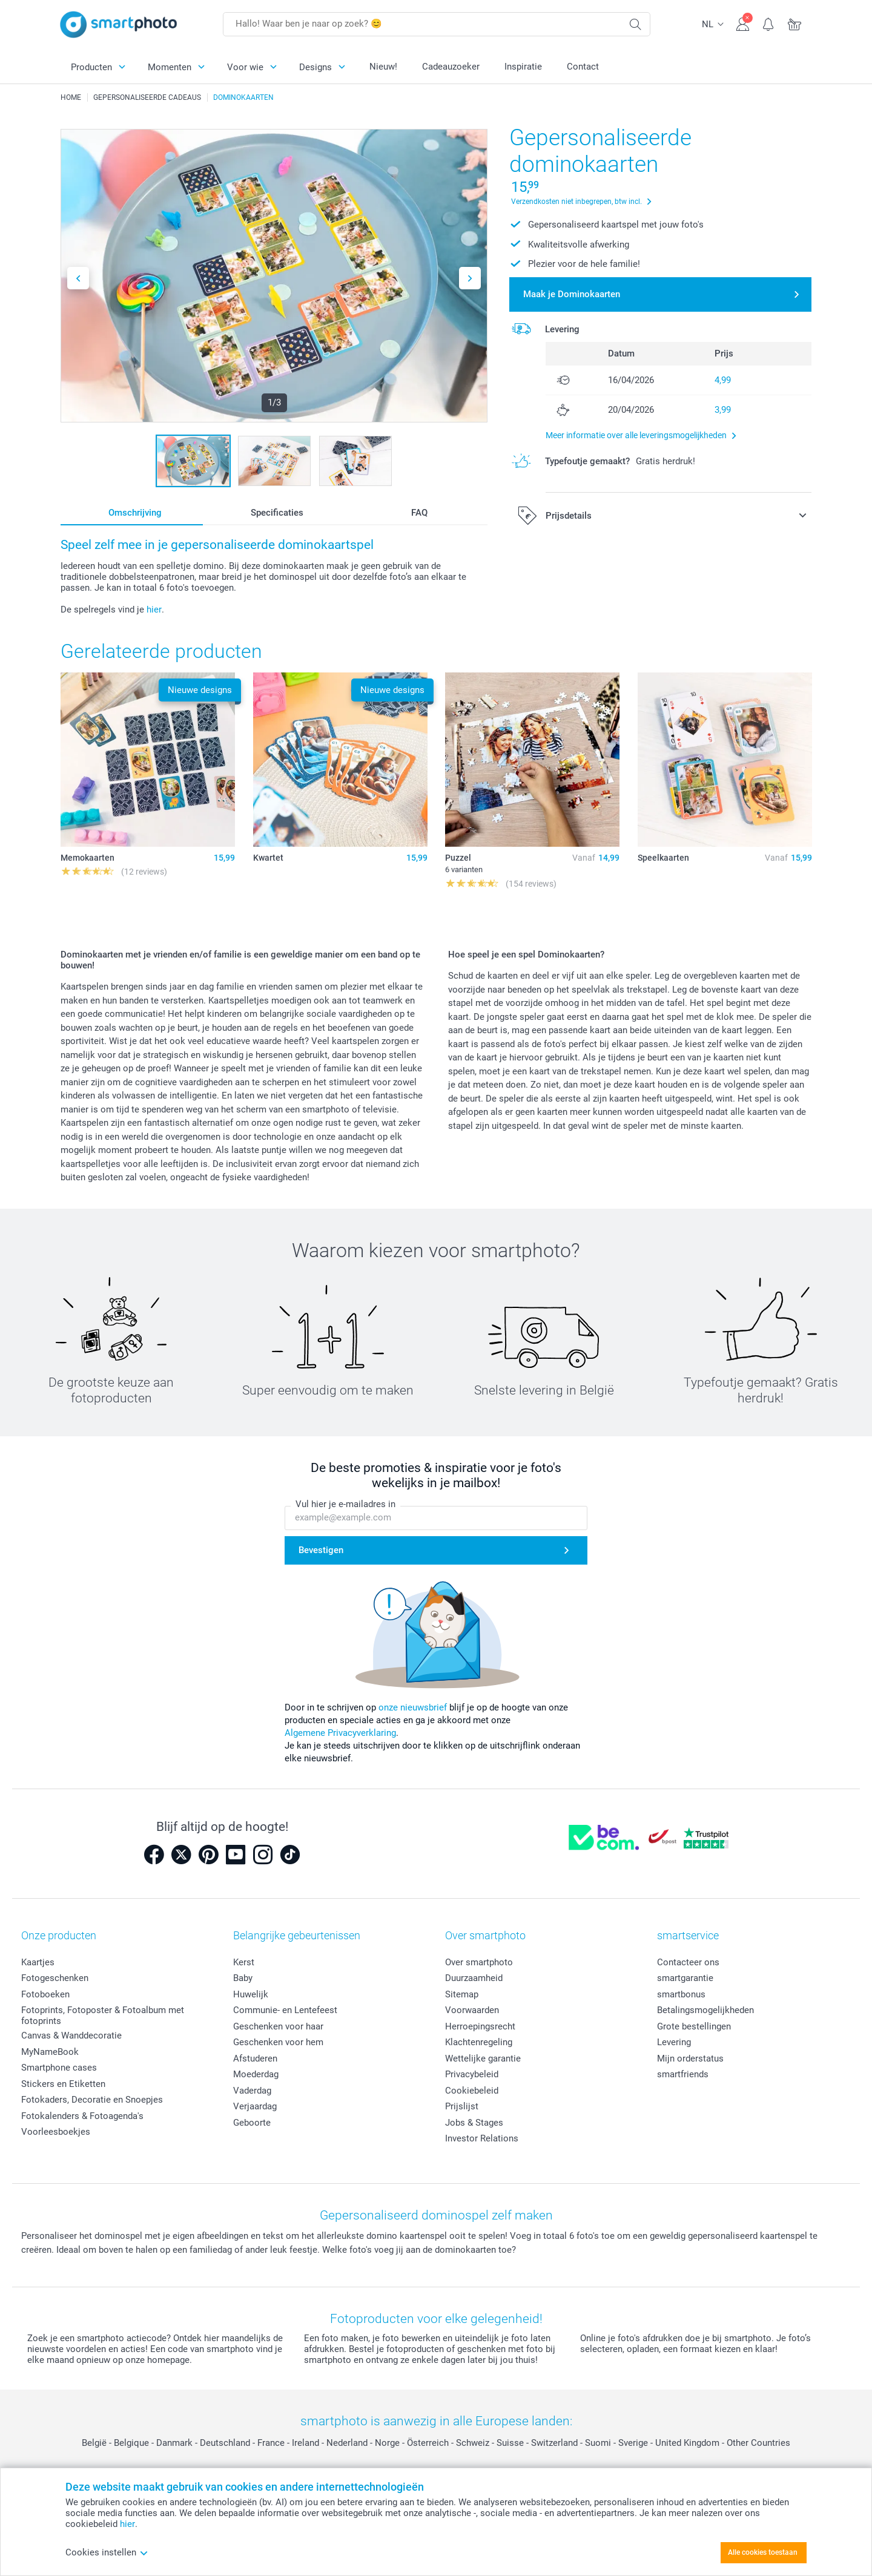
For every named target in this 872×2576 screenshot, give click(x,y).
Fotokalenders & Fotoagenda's (82, 2116)
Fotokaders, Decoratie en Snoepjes (92, 2099)
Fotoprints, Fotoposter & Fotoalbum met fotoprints (102, 2015)
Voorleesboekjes (55, 2131)
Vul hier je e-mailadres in (345, 1504)
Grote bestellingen (694, 2026)
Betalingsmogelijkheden (705, 2010)
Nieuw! (383, 66)
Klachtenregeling (478, 2042)
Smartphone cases (59, 2067)
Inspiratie (523, 66)
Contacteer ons (688, 1962)
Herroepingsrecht (480, 2026)
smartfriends (682, 2074)
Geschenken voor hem (278, 2042)
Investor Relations (481, 2138)
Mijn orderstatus (690, 2058)
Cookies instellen (106, 2552)
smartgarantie (685, 1978)
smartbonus (681, 1994)
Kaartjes (37, 1962)
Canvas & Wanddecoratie (71, 2035)
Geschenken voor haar (278, 2026)
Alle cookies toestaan (763, 2552)
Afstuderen (255, 2058)
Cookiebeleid (471, 2090)
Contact (583, 66)
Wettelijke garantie (483, 2058)
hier (154, 609)
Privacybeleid (471, 2074)
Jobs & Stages (474, 2122)
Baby (243, 1978)
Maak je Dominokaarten (571, 294)
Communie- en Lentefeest (285, 2010)
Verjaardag (255, 2106)
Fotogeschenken (54, 1978)
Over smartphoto (479, 1962)
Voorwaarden (472, 2010)
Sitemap (461, 1994)
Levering (674, 2042)
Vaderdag (252, 2090)
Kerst (243, 1962)
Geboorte (252, 2122)
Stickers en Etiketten (63, 2083)
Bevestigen (321, 1550)
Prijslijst (461, 2106)
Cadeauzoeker (451, 66)
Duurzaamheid (474, 1978)
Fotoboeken (45, 1994)
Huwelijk (250, 1994)
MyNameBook (50, 2051)
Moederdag (256, 2074)
